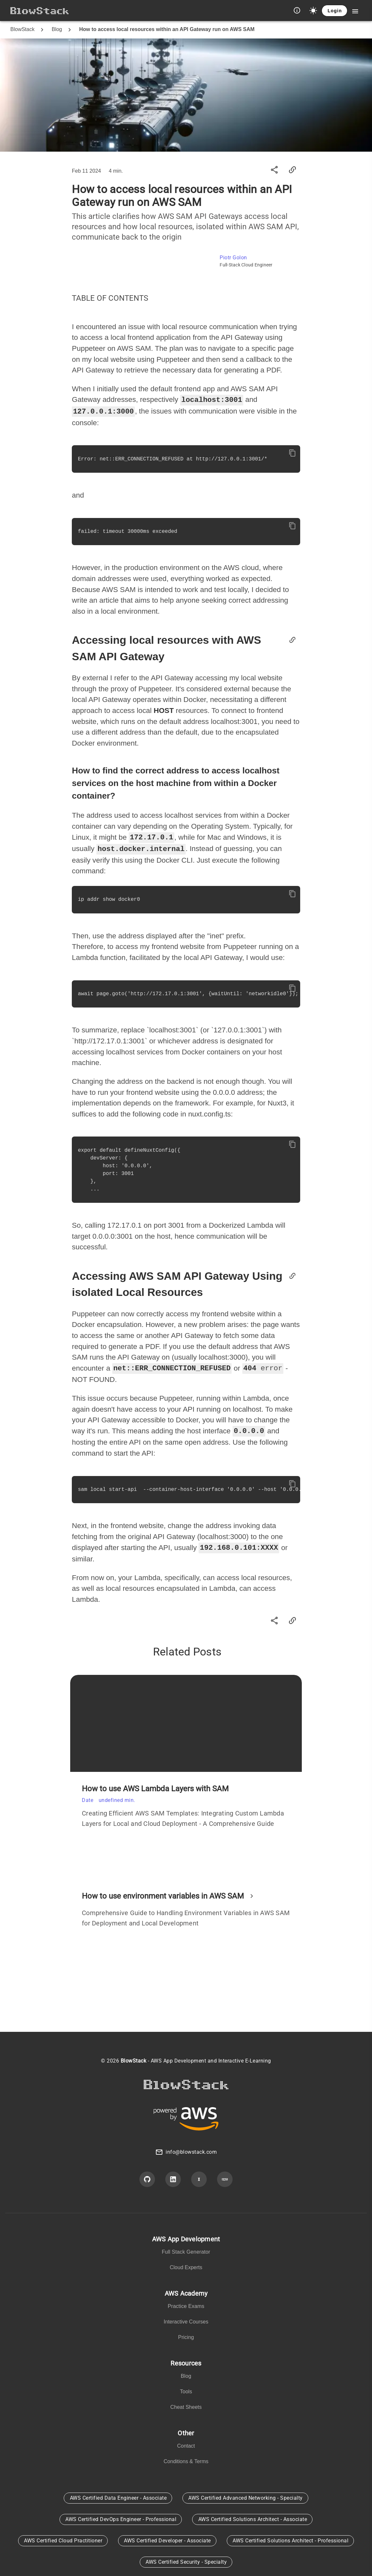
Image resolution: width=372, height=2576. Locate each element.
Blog (57, 29)
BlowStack (22, 29)
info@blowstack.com (191, 2150)
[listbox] (186, 2252)
